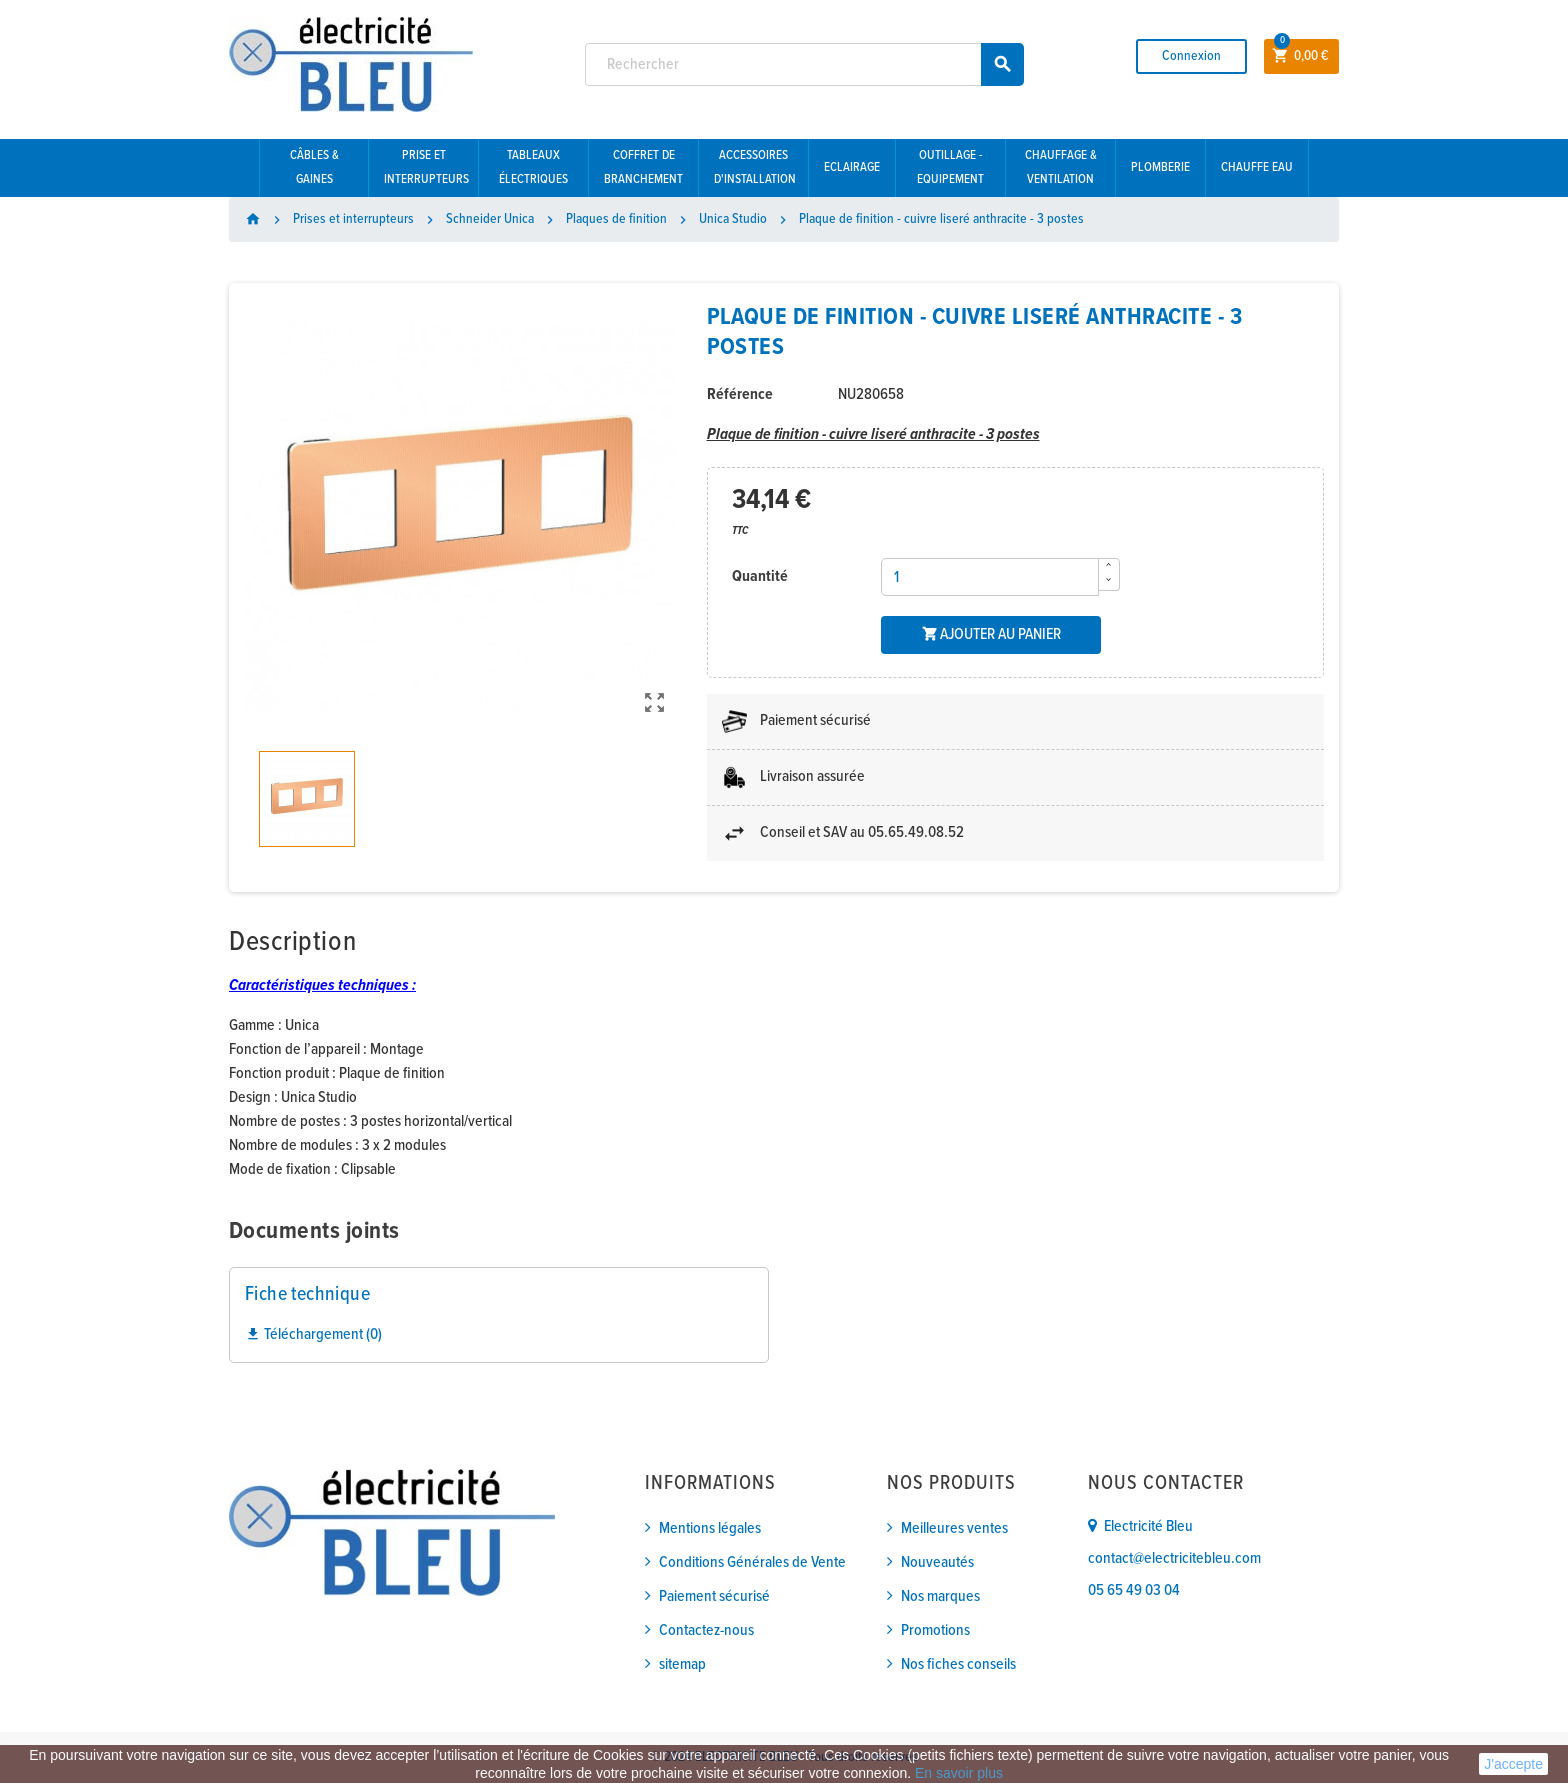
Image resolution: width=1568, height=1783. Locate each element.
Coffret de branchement (643, 167)
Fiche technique (307, 1295)
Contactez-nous (706, 1630)
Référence (740, 394)
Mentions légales (710, 1528)
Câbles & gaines (314, 167)
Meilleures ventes (954, 1528)
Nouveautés (937, 1562)
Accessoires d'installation (755, 167)
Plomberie (1160, 167)
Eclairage (852, 167)
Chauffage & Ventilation (1061, 167)
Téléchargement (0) (313, 1334)
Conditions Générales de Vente (752, 1562)
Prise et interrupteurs (426, 167)
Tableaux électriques (533, 167)
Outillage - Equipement (950, 167)
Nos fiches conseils (958, 1664)
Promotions (935, 1630)
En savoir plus (959, 1773)
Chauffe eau (1257, 167)
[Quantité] (990, 577)
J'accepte (1513, 1764)
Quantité (760, 576)
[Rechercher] (805, 64)
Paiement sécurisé (714, 1596)
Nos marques (940, 1596)
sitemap (682, 1664)
